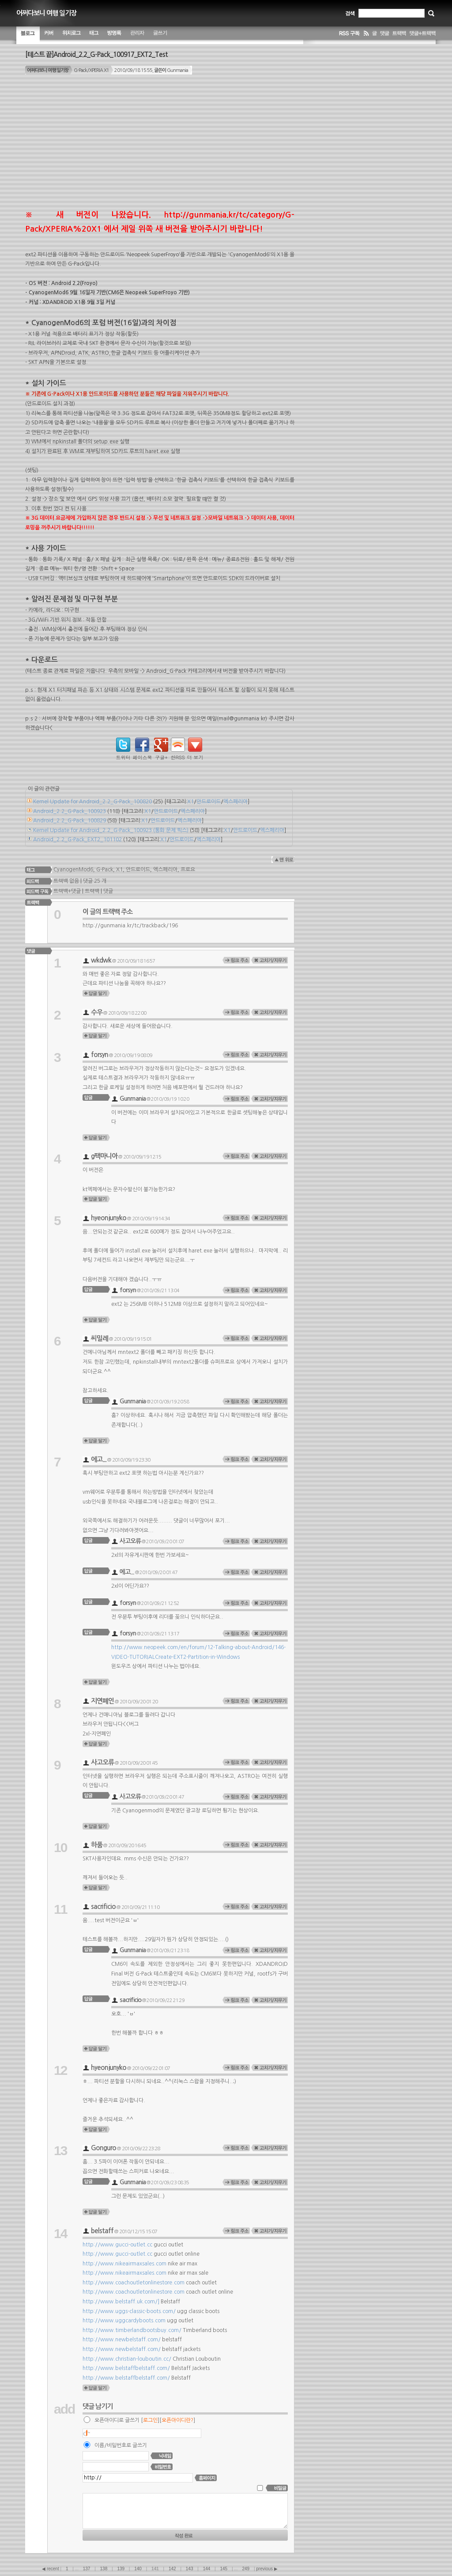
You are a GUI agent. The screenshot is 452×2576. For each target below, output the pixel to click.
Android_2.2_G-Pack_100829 (69, 820)
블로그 (28, 35)
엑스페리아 (235, 801)
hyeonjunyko (108, 1218)
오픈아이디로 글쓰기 (116, 2420)
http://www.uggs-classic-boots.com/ (129, 2311)
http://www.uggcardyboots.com (124, 2320)
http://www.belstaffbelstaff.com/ (126, 2368)
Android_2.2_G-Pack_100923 (69, 811)
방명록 (114, 35)
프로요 (188, 869)
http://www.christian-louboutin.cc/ (127, 2359)
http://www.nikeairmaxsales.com (124, 2263)
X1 (190, 801)
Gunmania (133, 1098)
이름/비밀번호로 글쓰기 (120, 2445)
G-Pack (104, 869)
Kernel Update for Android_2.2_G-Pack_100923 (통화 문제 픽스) (110, 830)
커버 (49, 35)
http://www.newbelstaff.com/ (122, 2339)
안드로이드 (208, 801)
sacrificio (103, 1906)
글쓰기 (160, 35)
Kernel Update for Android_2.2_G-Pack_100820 (92, 801)
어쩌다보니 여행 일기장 (46, 13)
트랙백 (92, 891)
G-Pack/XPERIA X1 (91, 70)
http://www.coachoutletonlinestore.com (134, 2282)
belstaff (102, 2230)
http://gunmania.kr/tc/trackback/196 (130, 925)
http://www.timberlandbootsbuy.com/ (132, 2330)
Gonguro (103, 2148)
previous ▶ (267, 2568)
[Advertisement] (159, 146)
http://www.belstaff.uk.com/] (121, 2301)
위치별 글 (71, 35)
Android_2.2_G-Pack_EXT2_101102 (77, 839)
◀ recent (51, 2568)
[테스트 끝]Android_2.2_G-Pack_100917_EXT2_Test (96, 54)
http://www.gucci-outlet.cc (117, 2244)
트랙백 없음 (65, 880)
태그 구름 (94, 35)
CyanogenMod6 (73, 869)
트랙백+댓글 (66, 891)
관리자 (137, 35)
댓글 (108, 891)
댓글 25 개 (94, 880)
